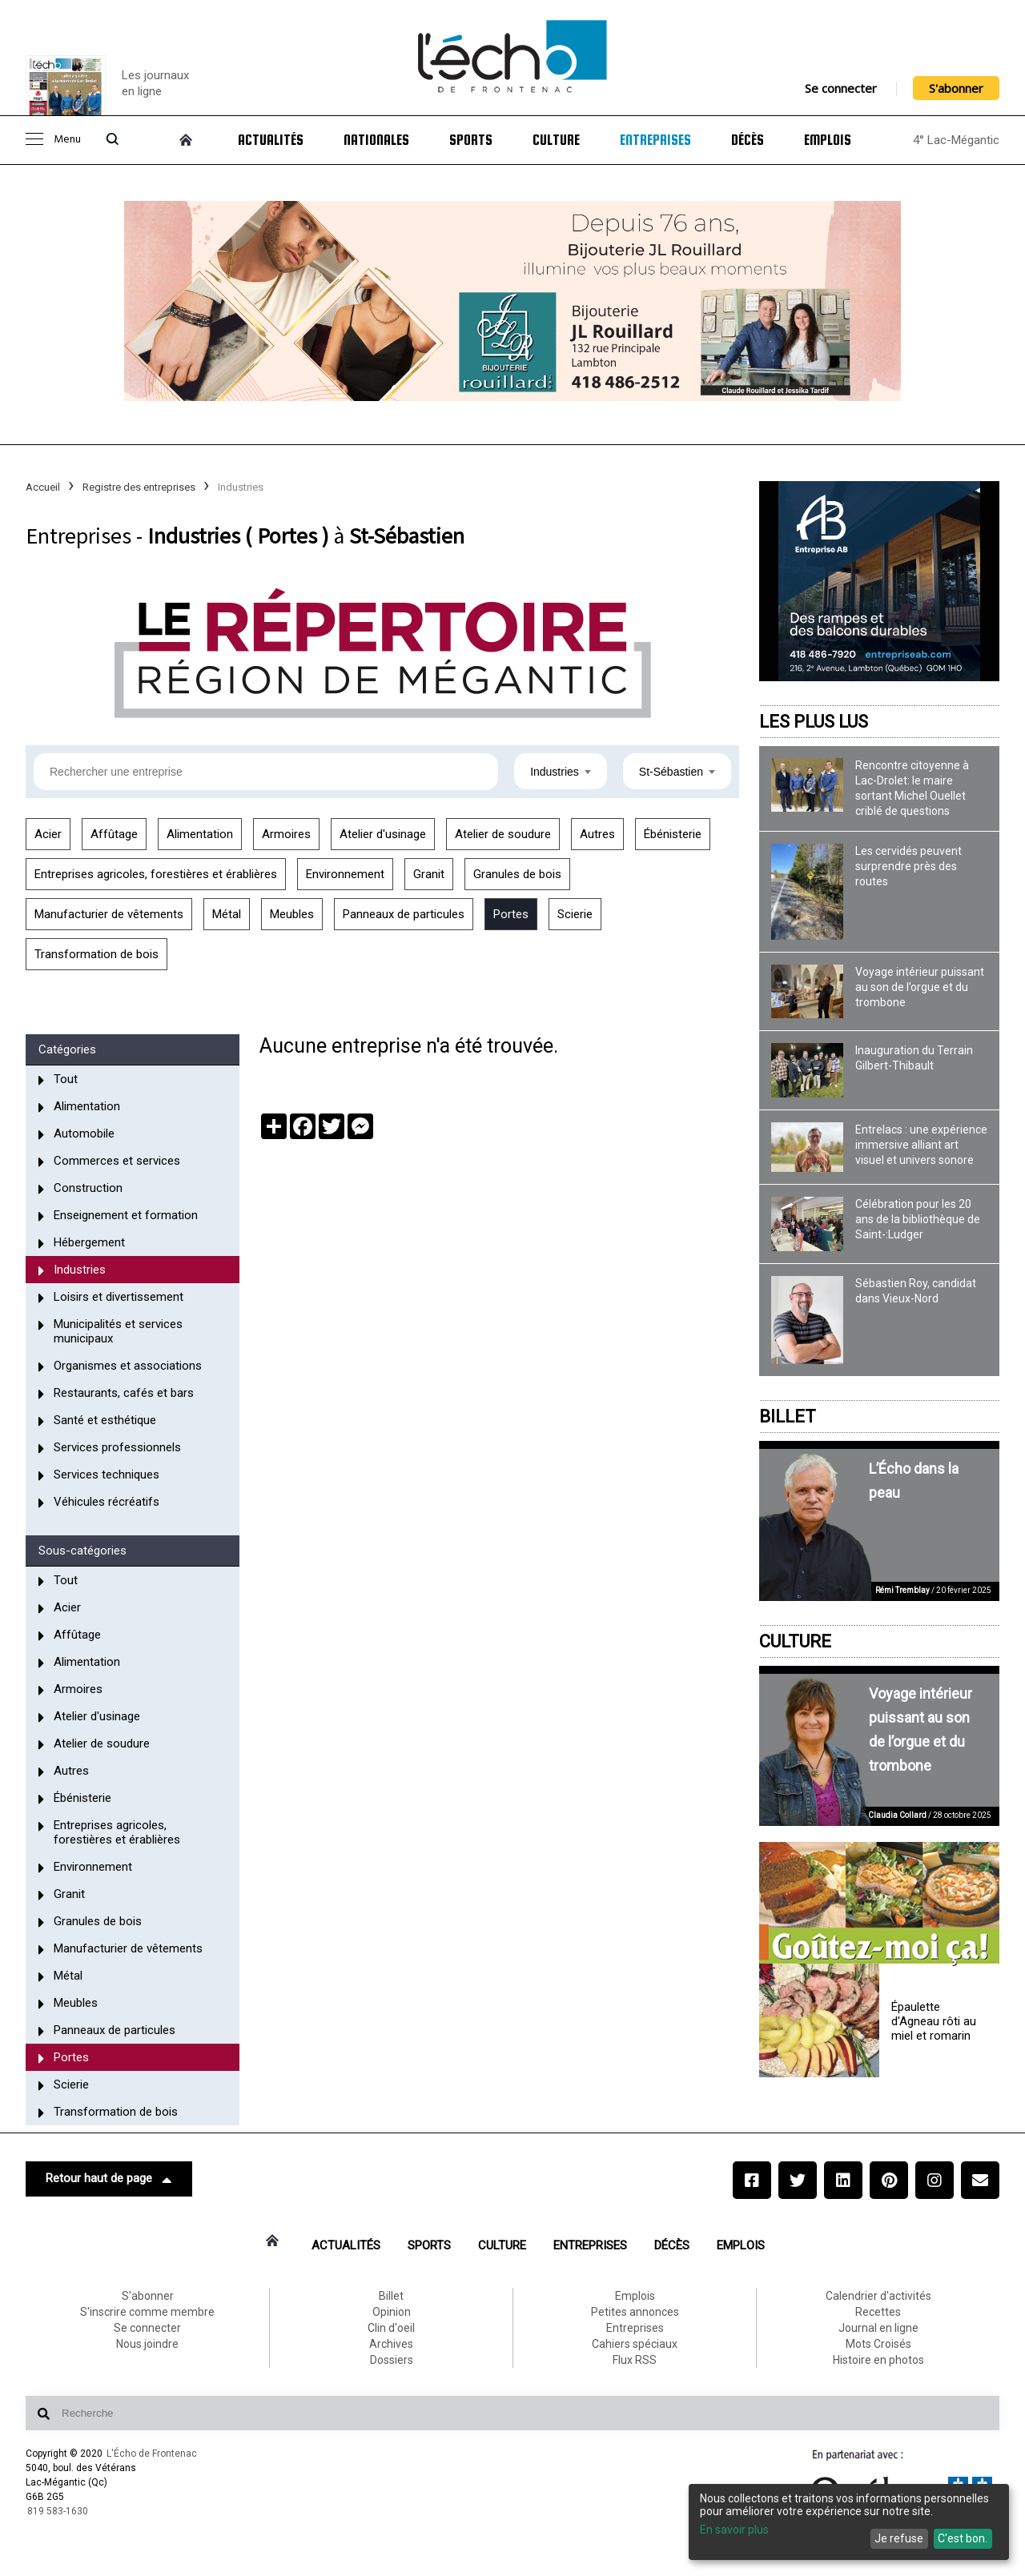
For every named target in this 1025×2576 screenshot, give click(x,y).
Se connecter (841, 88)
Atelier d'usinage (383, 834)
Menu (53, 139)
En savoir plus (734, 2529)
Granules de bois (517, 874)
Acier (48, 834)
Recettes (878, 2311)
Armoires (286, 834)
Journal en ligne (878, 2327)
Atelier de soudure (503, 834)
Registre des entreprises (138, 487)
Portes (511, 914)
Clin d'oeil (391, 2327)
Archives (391, 2343)
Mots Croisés (878, 2343)
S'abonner (956, 88)
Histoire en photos (878, 2359)
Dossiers (391, 2359)
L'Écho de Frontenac (152, 2453)
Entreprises (655, 140)
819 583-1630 (57, 2511)
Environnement (345, 874)
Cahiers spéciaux (634, 2343)
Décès (747, 140)
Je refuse (898, 2538)
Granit (428, 874)
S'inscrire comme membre (147, 2311)
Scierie (575, 914)
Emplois (827, 140)
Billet (787, 1416)
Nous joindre (147, 2343)
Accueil (43, 487)
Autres (597, 834)
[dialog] (849, 2522)
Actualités (270, 140)
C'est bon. (962, 2538)
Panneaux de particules (403, 914)
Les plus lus (813, 722)
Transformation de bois (96, 954)
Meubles (292, 914)
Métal (226, 914)
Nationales (376, 140)
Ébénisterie (672, 834)
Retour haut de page (109, 2179)
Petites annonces (635, 2311)
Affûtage (114, 834)
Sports (470, 140)
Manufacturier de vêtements (108, 914)
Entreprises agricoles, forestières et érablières (155, 874)
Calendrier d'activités (878, 2295)
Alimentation (200, 834)
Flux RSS (635, 2359)
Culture (556, 140)
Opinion (391, 2311)
